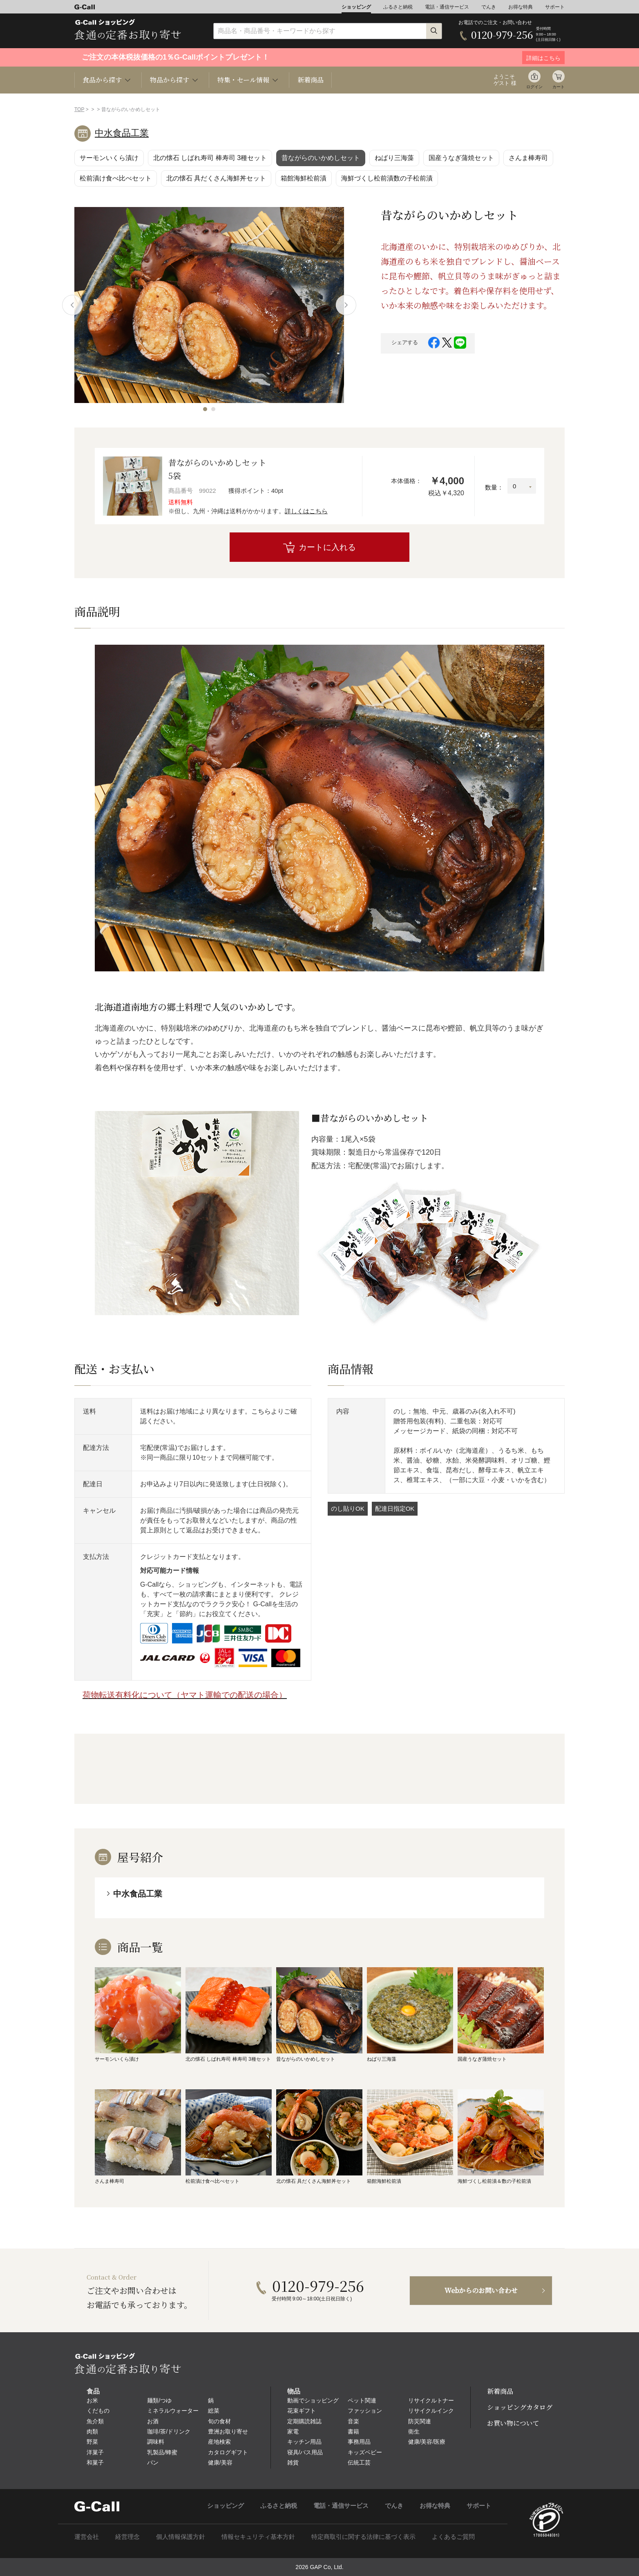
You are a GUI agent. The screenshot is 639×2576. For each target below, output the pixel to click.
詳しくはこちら (306, 511)
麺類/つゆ (159, 2400)
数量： (494, 487)
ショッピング (356, 7)
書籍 (353, 2431)
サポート (555, 7)
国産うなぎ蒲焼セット (461, 157)
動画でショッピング (313, 2400)
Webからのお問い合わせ (481, 2290)
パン (153, 2462)
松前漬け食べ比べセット (116, 178)
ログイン (534, 87)
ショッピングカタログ (519, 2407)
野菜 (92, 2441)
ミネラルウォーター (173, 2410)
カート (558, 87)
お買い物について (513, 2423)
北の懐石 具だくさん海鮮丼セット (216, 178)
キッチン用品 (304, 2441)
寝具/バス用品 (305, 2452)
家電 (293, 2431)
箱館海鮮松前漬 (303, 178)
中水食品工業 (122, 133)
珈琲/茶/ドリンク (168, 2431)
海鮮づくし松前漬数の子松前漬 (387, 178)
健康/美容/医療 (427, 2441)
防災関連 (419, 2421)
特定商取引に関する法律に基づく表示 (363, 2536)
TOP (79, 109)
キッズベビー (365, 2452)
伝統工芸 (359, 2462)
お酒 (153, 2421)
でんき (488, 7)
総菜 (213, 2410)
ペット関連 (362, 2400)
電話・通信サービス (447, 7)
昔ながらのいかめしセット (321, 157)
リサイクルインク (431, 2410)
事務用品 (359, 2441)
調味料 (155, 2441)
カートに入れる (327, 547)
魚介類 (95, 2421)
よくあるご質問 (453, 2536)
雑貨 (293, 2462)
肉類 (92, 2431)
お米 (92, 2400)
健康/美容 (220, 2462)
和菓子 (95, 2462)
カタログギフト (228, 2452)
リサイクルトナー (431, 2400)
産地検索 (219, 2441)
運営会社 (86, 2536)
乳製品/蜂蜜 (162, 2452)
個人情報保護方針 (180, 2536)
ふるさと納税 (398, 7)
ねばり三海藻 (394, 157)
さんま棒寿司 (528, 157)
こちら (261, 1411)
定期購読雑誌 (304, 2421)
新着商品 (310, 80)
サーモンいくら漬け (109, 157)
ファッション (365, 2410)
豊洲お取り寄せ (228, 2431)
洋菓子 (95, 2452)
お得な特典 (520, 7)
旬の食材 (219, 2421)
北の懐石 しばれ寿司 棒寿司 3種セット (210, 157)
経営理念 (127, 2536)
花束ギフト (301, 2410)
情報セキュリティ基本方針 (258, 2536)
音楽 (353, 2421)
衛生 (414, 2431)
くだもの (98, 2410)
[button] (205, 409)
